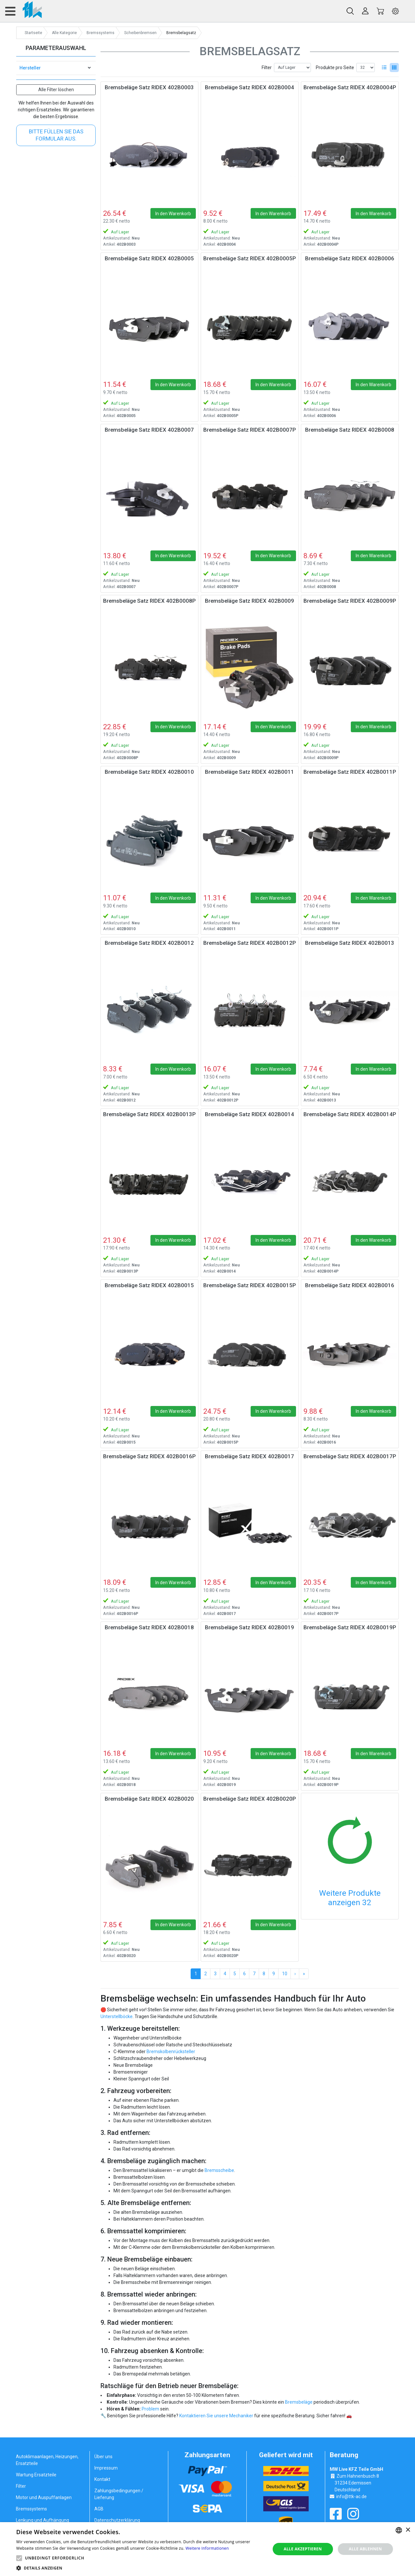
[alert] (207, 2549)
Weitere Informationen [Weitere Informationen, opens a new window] (207, 2548)
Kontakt (102, 2479)
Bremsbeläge (299, 2402)
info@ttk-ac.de (351, 2496)
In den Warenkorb (173, 213)
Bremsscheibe (219, 2170)
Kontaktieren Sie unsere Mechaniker (216, 2415)
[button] (19, 2558)
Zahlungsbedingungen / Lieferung (118, 2494)
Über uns (103, 2456)
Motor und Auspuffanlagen (44, 2497)
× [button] (407, 2530)
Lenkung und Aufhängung (42, 2520)
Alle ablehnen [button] (365, 2549)
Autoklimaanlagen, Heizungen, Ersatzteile (47, 2460)
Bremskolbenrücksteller (171, 2051)
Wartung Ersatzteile (36, 2474)
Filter (267, 67)
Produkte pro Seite (335, 67)
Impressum (106, 2468)
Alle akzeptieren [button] (303, 2549)
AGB (98, 2508)
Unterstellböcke (117, 2016)
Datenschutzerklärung (117, 2520)
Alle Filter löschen (56, 89)
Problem (150, 2408)
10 (284, 1973)
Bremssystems (31, 2508)
